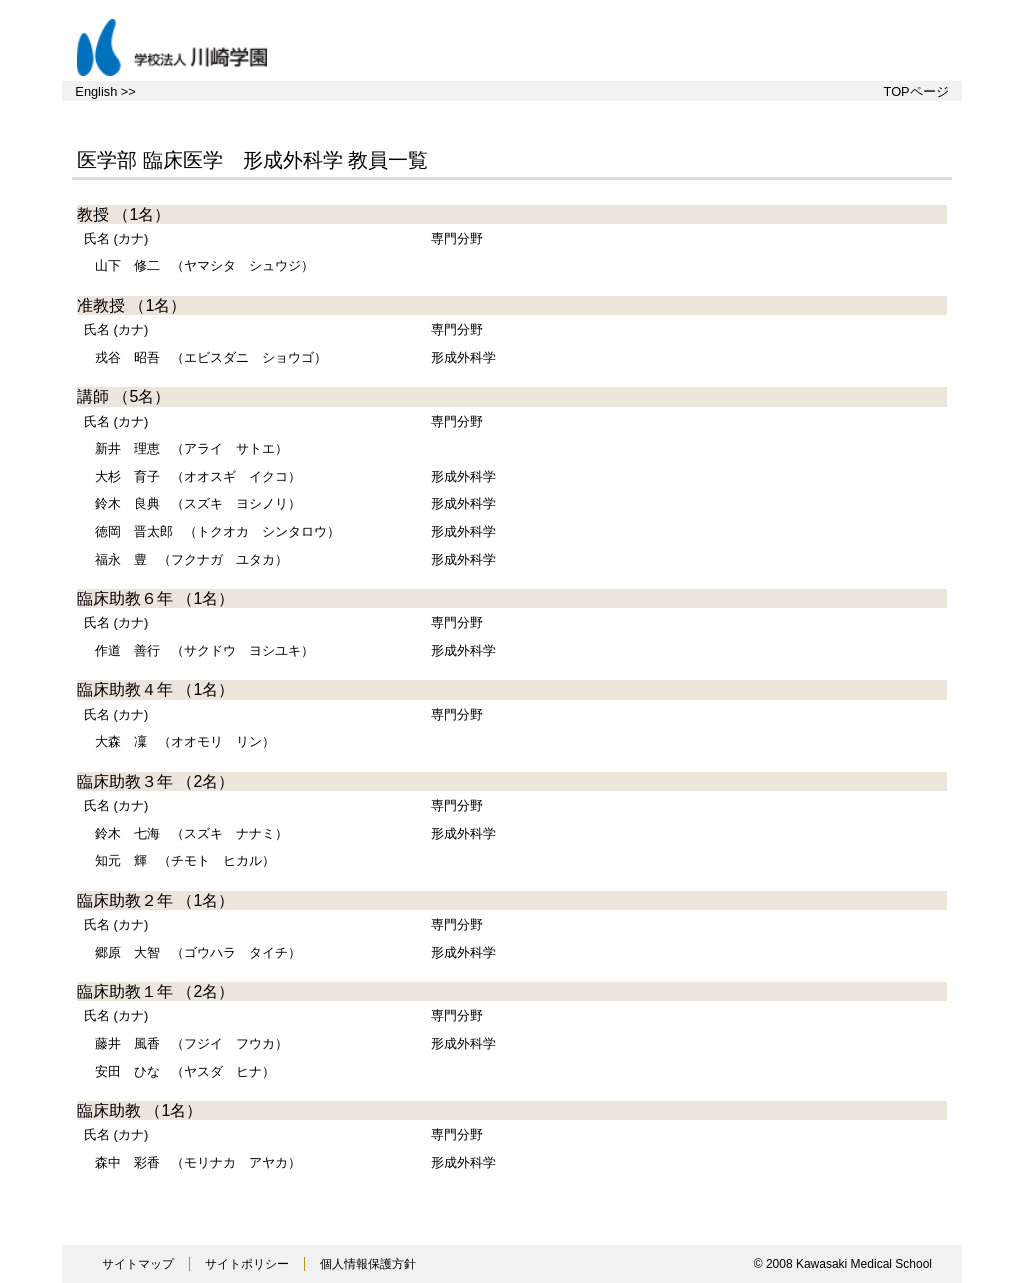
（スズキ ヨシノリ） (198, 503)
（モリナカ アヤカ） (198, 1162)
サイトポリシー (247, 1264)
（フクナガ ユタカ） (191, 559)
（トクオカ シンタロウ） (217, 531)
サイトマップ (138, 1264)
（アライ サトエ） (191, 448)
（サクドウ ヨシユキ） (204, 650)
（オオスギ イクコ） (198, 476)
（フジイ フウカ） (191, 1043)
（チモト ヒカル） (185, 860)
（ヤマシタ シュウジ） (204, 265)
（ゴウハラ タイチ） (198, 952)
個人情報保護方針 (368, 1264)
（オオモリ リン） (185, 741)
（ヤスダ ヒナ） (185, 1071)
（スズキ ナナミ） (191, 833)
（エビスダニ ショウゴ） (211, 357)
